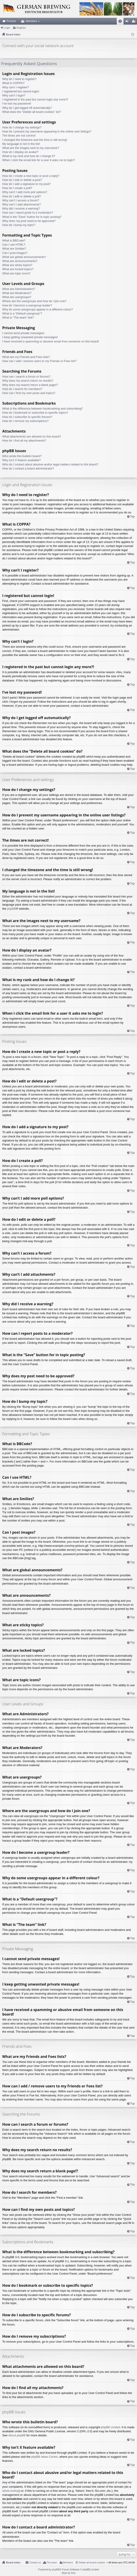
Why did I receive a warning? (21, 208)
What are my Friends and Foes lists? (26, 357)
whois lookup (10, 2490)
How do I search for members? (22, 389)
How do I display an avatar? (20, 152)
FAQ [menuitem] (122, 22)
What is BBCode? (13, 240)
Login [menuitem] (128, 22)
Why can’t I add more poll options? (24, 192)
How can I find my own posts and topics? (28, 393)
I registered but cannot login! (20, 91)
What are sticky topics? (17, 265)
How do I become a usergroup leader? (27, 305)
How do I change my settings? (21, 127)
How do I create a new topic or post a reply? (30, 176)
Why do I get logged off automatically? (27, 107)
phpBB (11, 908)
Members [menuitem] (68, 2562)
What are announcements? (19, 261)
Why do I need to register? (19, 79)
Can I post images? (14, 253)
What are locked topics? (18, 269)
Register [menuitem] (134, 22)
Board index (13, 2562)
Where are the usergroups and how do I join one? (34, 301)
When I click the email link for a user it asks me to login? (38, 160)
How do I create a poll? (17, 188)
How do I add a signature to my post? (26, 184)
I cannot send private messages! (23, 333)
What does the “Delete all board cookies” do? (31, 112)
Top (132, 516)
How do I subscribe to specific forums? (27, 417)
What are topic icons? (16, 273)
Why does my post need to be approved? (29, 221)
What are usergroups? (16, 297)
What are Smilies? (14, 248)
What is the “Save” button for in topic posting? (31, 217)
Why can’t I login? (13, 95)
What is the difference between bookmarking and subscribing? (42, 408)
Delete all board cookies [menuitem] (92, 2562)
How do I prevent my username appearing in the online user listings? (46, 131)
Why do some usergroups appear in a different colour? (37, 309)
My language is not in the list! (21, 144)
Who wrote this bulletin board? (22, 456)
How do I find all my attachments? (24, 440)
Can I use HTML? (13, 244)
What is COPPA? (13, 83)
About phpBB (17, 2435)
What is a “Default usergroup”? (22, 313)
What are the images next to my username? (30, 148)
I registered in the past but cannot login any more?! (35, 99)
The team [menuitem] (52, 2562)
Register (21, 27)
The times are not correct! (19, 135)
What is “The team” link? (18, 317)
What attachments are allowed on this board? (31, 436)
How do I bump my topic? (18, 225)
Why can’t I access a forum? (20, 200)
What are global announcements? (24, 257)
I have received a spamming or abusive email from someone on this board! (50, 341)
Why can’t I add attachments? (21, 204)
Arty (73, 2572)
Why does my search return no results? (27, 380)
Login (7, 27)
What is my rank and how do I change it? (28, 156)
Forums (11, 21)
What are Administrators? (18, 289)
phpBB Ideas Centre (44, 2456)
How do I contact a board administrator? (28, 468)
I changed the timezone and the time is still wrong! (34, 139)
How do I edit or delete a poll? (21, 196)
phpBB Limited (110, 2427)
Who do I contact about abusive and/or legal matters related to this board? (50, 464)
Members (31, 21)
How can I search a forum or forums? (26, 376)
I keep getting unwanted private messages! (30, 337)
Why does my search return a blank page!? (30, 385)
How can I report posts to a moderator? (27, 212)
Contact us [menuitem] (35, 2562)
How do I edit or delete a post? (22, 180)
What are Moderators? (16, 293)
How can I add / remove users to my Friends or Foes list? (39, 361)
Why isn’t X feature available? (21, 460)
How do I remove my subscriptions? (25, 421)
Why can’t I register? (15, 87)
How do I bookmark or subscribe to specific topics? (35, 412)
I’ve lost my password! (16, 103)
